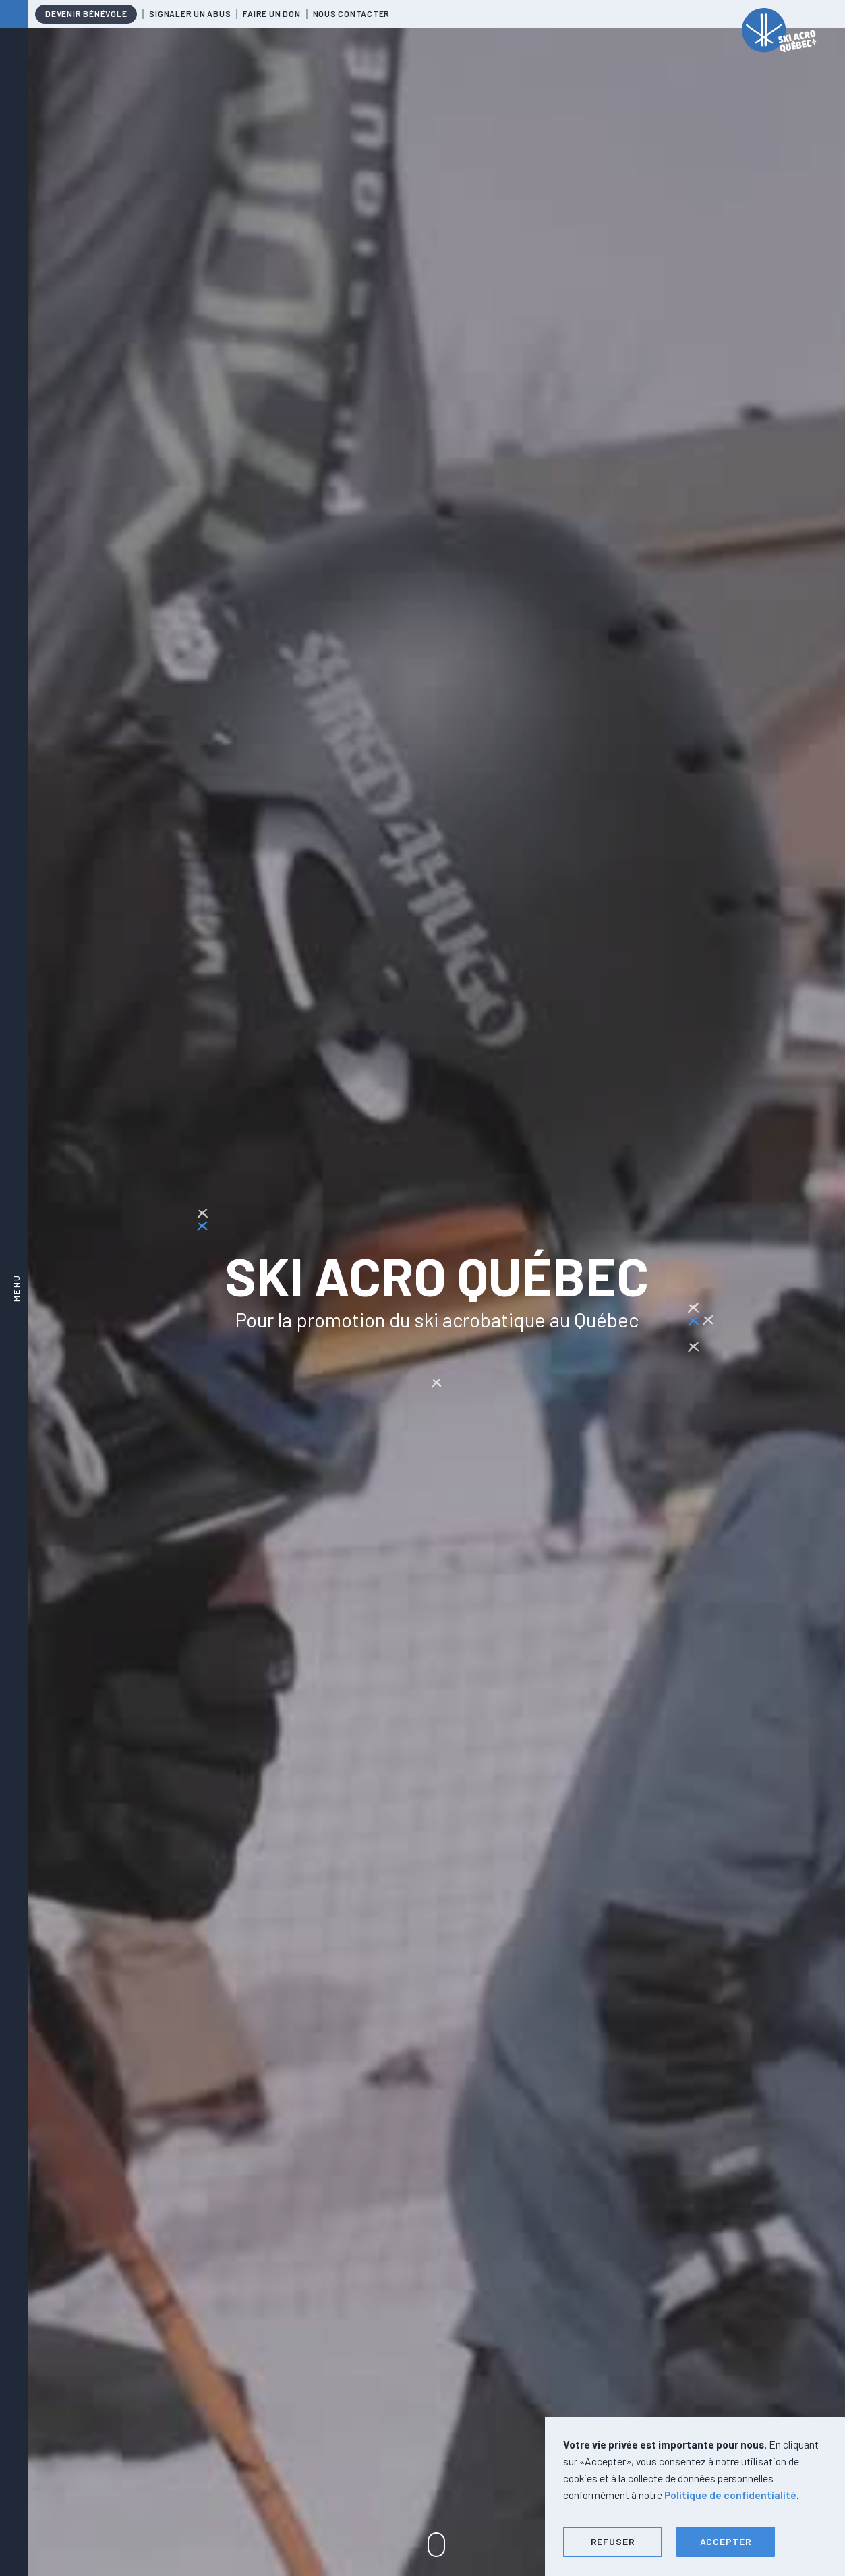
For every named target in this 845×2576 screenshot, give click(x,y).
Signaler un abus (190, 13)
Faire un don (271, 13)
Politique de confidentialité (730, 2494)
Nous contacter (351, 13)
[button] (612, 2542)
